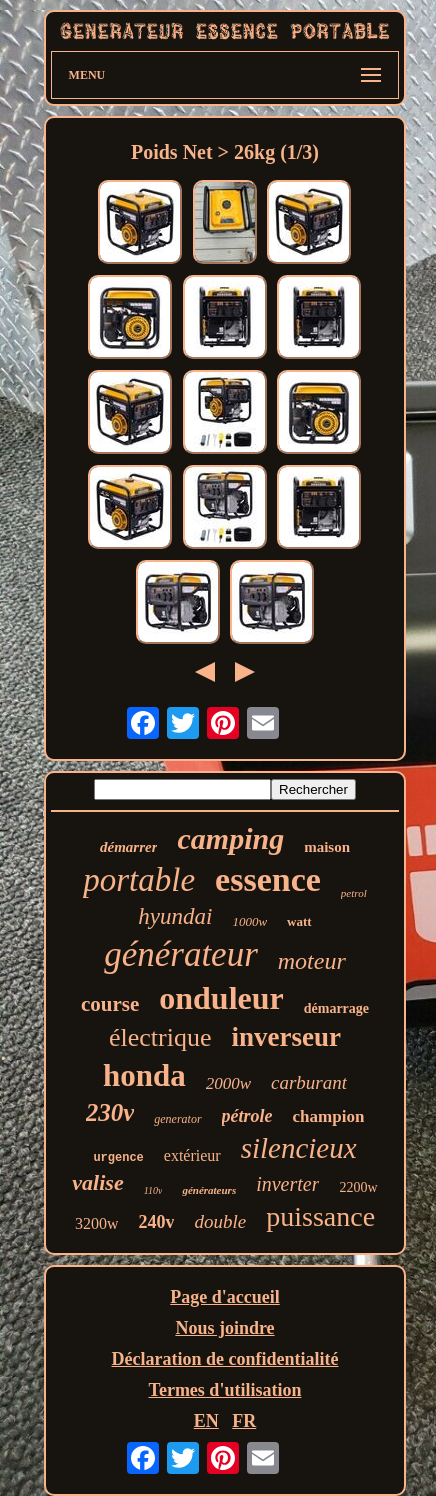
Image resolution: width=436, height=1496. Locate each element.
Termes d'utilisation (225, 1390)
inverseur (286, 1037)
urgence (118, 1158)
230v (110, 1112)
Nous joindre (224, 1328)
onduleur (221, 998)
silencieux (299, 1148)
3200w (97, 1223)
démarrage (336, 1008)
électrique (160, 1037)
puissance (320, 1216)
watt (299, 921)
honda (144, 1075)
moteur (312, 961)
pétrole (247, 1116)
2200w (358, 1187)
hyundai (175, 916)
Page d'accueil (224, 1297)
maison (327, 847)
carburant (309, 1082)
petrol (354, 893)
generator (177, 1119)
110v (153, 1190)
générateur (181, 954)
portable (139, 880)
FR (244, 1421)
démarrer (129, 847)
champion (329, 1116)
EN (206, 1421)
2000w (228, 1083)
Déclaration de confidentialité (225, 1359)
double (220, 1221)
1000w (249, 921)
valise (97, 1182)
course (110, 1004)
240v (156, 1222)
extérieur (192, 1155)
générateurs (209, 1190)
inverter (287, 1184)
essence (268, 879)
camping (230, 838)
